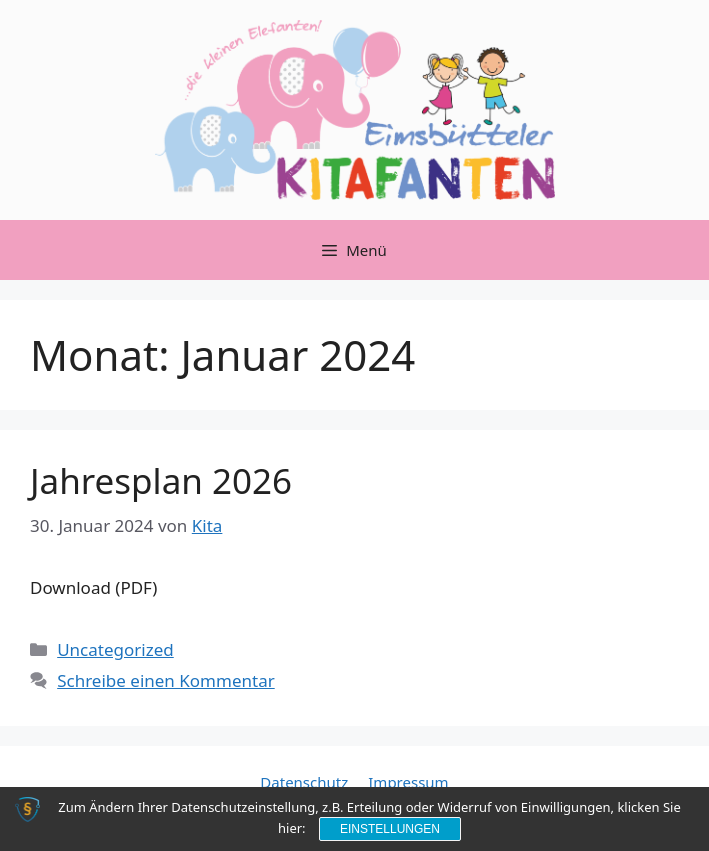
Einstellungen (390, 829)
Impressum (408, 782)
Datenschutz (304, 782)
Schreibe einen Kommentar (166, 680)
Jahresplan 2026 (161, 480)
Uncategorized (115, 649)
